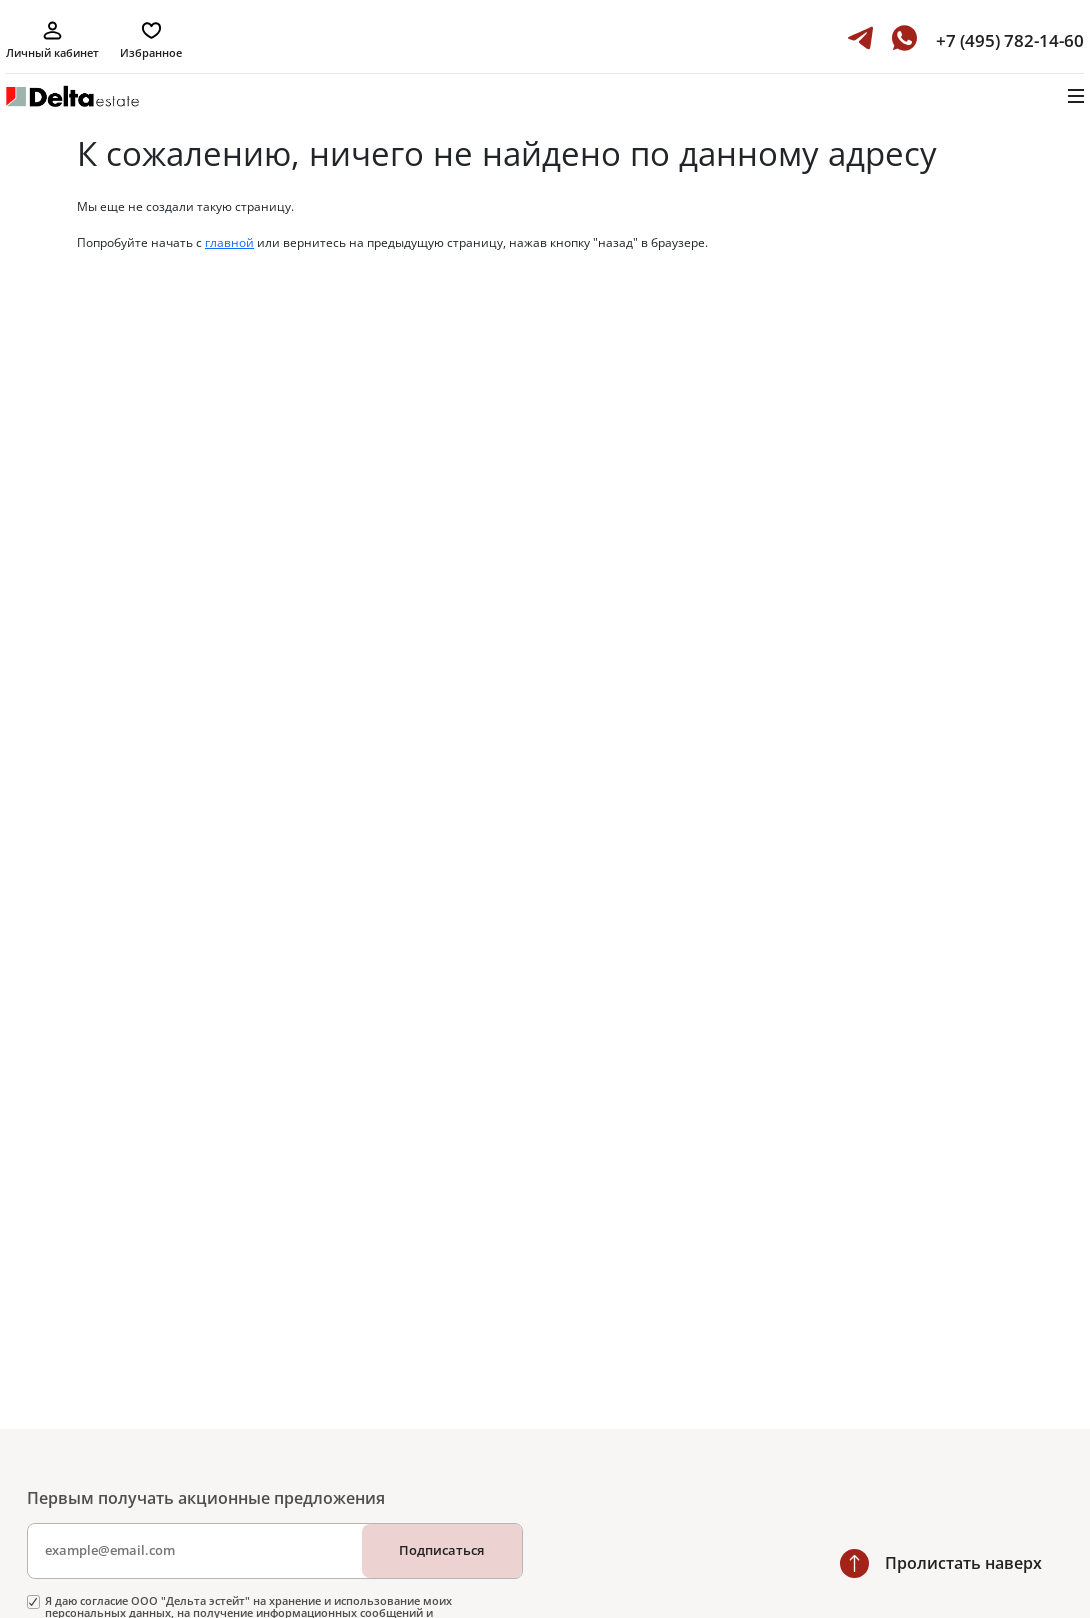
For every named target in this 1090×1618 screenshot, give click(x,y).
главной (229, 242)
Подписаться (441, 1550)
